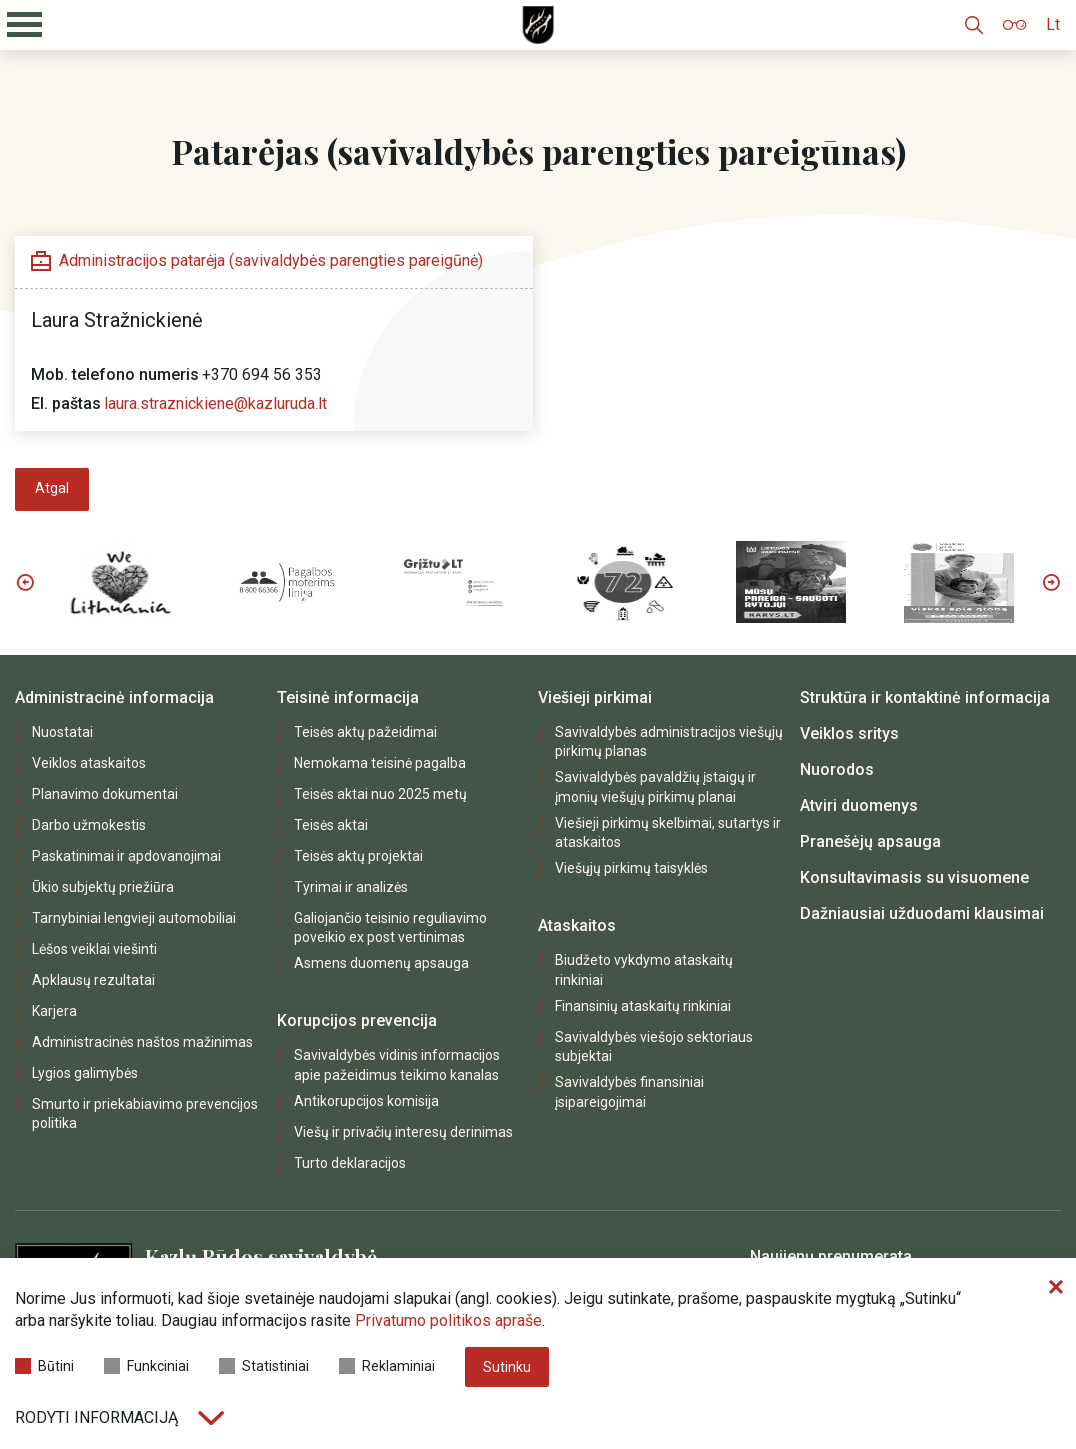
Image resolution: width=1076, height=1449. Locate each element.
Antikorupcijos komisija (366, 1101)
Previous (25, 582)
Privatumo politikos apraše (448, 1320)
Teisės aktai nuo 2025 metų (380, 794)
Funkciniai (146, 1366)
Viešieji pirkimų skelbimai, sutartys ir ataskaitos (668, 832)
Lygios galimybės (85, 1073)
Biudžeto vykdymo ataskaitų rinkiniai (644, 969)
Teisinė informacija (348, 697)
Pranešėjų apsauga (870, 841)
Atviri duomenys (859, 805)
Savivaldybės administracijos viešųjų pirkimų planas (669, 741)
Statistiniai (264, 1366)
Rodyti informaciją (119, 1417)
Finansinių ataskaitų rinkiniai (643, 1006)
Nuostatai (62, 732)
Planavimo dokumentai (105, 794)
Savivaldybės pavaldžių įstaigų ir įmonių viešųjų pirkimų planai (655, 786)
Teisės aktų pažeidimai (365, 732)
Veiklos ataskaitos (89, 763)
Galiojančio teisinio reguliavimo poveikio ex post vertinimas (390, 927)
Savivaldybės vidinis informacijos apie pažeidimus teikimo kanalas (397, 1064)
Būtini (44, 1366)
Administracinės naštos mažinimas (142, 1042)
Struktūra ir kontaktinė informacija (925, 697)
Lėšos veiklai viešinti (94, 949)
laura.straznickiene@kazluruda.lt (215, 403)
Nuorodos (837, 769)
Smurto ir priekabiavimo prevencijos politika (145, 1113)
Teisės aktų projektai (358, 856)
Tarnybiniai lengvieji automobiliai (134, 918)
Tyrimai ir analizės (351, 887)
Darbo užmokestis (89, 825)
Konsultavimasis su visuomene (914, 877)
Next (1051, 582)
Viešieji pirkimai (595, 697)
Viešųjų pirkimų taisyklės (631, 868)
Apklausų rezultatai (93, 980)
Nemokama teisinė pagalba (380, 763)
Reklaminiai (387, 1366)
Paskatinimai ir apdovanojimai (126, 856)
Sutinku (507, 1367)
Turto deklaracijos (350, 1163)
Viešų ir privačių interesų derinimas (403, 1132)
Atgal (52, 488)
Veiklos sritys (849, 733)
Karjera (54, 1011)
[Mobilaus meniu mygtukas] (25, 25)
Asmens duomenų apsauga (381, 963)
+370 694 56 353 (262, 374)
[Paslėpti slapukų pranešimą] (1056, 1288)
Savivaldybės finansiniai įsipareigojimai (629, 1091)
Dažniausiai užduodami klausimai (922, 913)
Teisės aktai (331, 825)
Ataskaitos (577, 925)
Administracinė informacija (114, 697)
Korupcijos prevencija (357, 1020)
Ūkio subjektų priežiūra (103, 887)
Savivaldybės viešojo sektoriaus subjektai (654, 1046)
